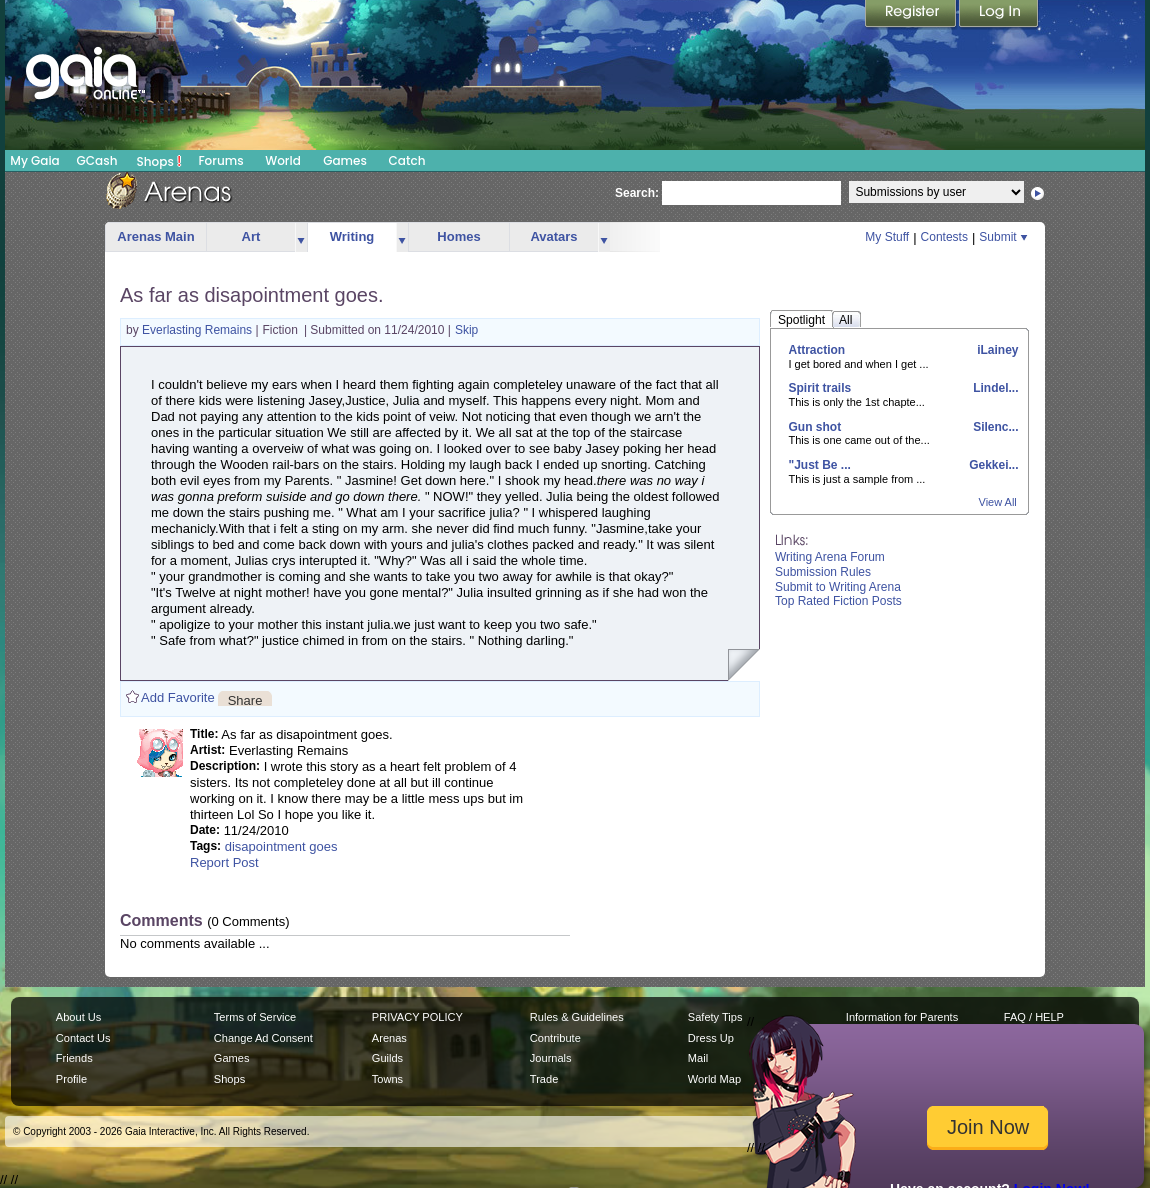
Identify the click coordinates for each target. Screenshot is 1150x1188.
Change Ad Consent (263, 1038)
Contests (944, 237)
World (283, 160)
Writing (352, 236)
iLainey (996, 350)
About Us (78, 1017)
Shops (159, 161)
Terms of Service (255, 1017)
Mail (698, 1058)
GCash (97, 160)
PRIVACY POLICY (417, 1017)
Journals (551, 1058)
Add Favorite (178, 697)
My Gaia (34, 160)
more (301, 237)
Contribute (555, 1038)
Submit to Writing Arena (838, 587)
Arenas (389, 1038)
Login (999, 15)
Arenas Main (155, 236)
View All (998, 502)
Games (345, 160)
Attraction (817, 350)
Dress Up (711, 1038)
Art (251, 236)
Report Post (224, 862)
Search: (637, 193)
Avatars (553, 236)
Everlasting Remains (198, 330)
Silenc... (994, 427)
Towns (387, 1079)
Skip (466, 330)
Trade (544, 1079)
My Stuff (887, 237)
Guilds (387, 1058)
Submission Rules (823, 572)
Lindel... (994, 388)
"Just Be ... (820, 465)
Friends (74, 1058)
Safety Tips (715, 1017)
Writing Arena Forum (830, 557)
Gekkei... (992, 465)
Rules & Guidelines (577, 1017)
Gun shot (815, 427)
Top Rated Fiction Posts (838, 601)
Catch (407, 160)
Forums (220, 160)
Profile (71, 1079)
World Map (714, 1079)
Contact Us (83, 1038)
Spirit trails (820, 388)
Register (912, 15)
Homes (458, 236)
